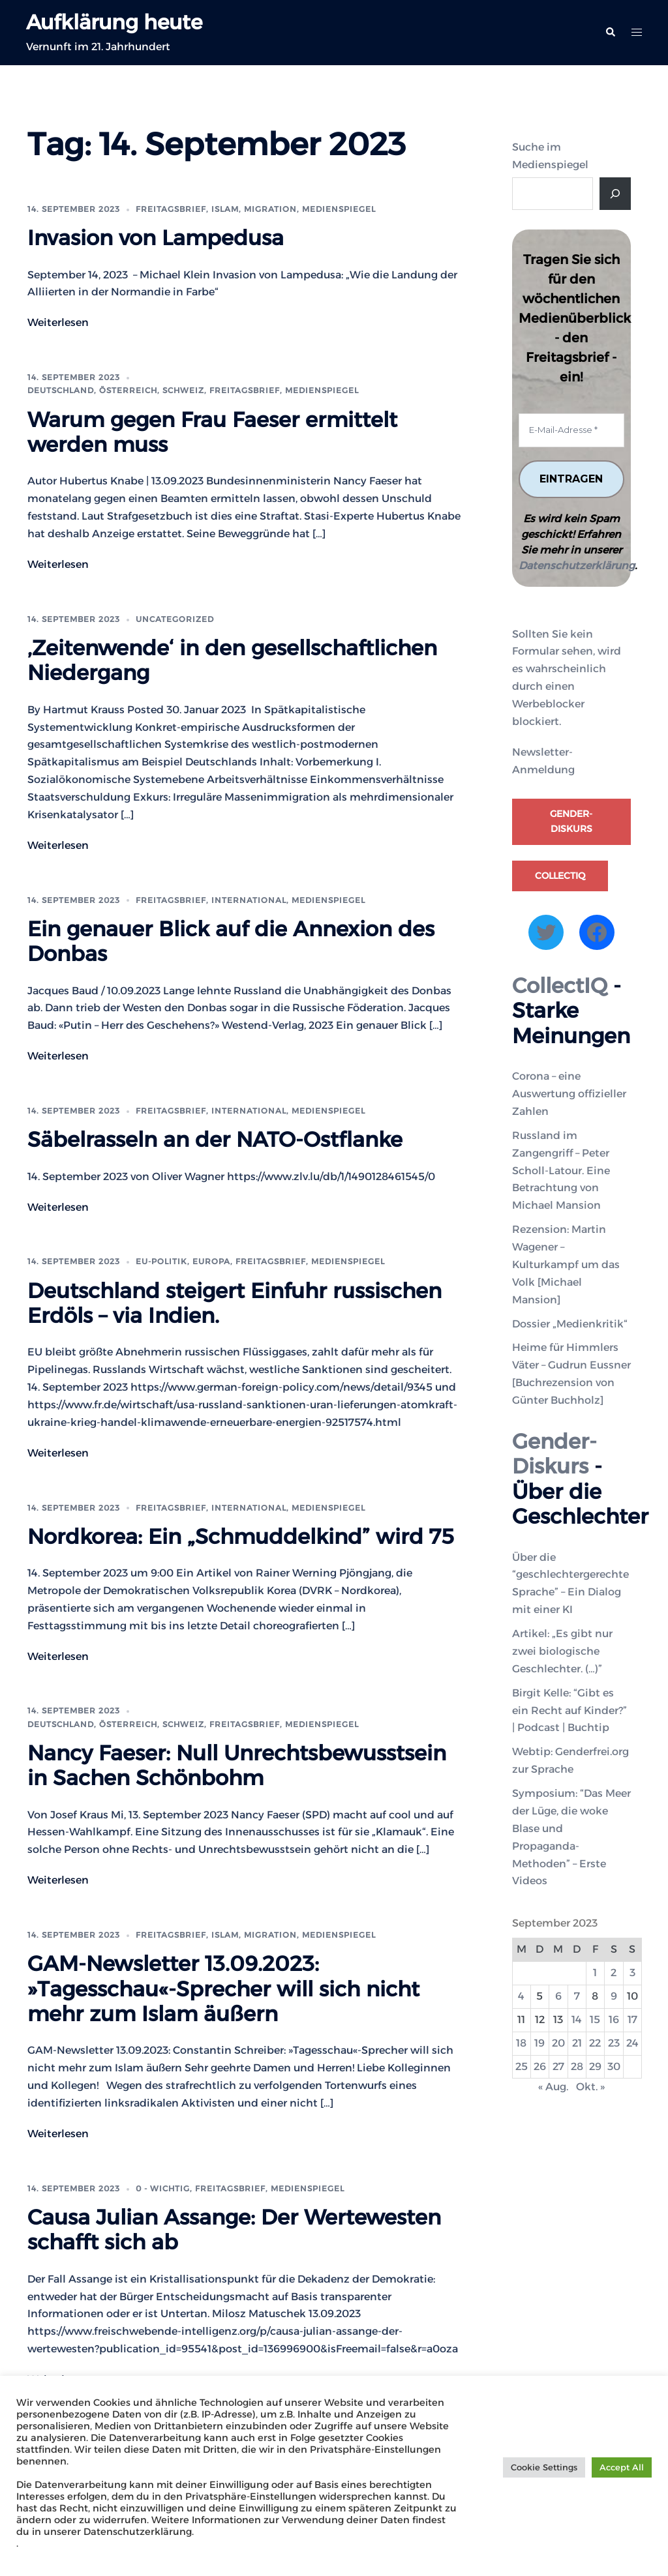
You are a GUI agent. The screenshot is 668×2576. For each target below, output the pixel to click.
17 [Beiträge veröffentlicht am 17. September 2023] (632, 2019)
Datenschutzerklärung (577, 565)
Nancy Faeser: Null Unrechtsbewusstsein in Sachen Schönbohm (236, 1765)
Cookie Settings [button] (544, 2467)
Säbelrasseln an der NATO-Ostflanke (214, 1139)
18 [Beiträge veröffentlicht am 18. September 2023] (521, 2043)
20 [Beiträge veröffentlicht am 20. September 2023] (558, 2043)
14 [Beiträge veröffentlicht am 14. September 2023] (576, 2019)
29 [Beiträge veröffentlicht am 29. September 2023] (595, 2066)
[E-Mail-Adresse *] (572, 430)
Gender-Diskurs (571, 821)
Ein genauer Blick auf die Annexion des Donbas (230, 941)
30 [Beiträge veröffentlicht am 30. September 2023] (613, 2066)
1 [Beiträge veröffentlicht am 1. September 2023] (595, 1972)
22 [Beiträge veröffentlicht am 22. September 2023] (595, 2043)
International (248, 899)
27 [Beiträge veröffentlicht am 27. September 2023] (558, 2066)
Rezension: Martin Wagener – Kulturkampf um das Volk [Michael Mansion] (566, 1264)
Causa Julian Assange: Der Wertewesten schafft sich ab (234, 2229)
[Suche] (615, 193)
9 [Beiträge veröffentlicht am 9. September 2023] (614, 1996)
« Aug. (553, 2086)
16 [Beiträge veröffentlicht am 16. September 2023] (614, 2019)
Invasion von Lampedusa (155, 237)
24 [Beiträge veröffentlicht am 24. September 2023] (632, 2043)
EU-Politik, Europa (183, 1261)
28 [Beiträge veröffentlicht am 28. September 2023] (577, 2066)
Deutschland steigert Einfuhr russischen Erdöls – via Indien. (234, 1302)
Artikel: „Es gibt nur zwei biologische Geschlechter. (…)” (562, 1651)
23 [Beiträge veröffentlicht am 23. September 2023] (614, 2043)
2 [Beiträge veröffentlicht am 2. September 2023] (613, 1972)
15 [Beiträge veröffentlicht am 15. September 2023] (595, 2019)
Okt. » (590, 2086)
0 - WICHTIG (163, 2188)
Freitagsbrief (171, 209)
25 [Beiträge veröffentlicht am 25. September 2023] (521, 2066)
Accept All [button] (622, 2467)
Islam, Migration (254, 209)
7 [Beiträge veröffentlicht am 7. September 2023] (577, 1996)
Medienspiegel (339, 209)
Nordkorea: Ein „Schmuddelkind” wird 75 (240, 1536)
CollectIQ (560, 875)
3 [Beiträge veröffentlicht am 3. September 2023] (632, 1972)
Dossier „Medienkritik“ (570, 1324)
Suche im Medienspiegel (550, 156)
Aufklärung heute (117, 22)
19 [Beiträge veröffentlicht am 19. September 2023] (539, 2043)
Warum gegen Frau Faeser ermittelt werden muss (212, 431)
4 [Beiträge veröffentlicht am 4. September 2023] (521, 1996)
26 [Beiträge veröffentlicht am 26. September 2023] (540, 2066)
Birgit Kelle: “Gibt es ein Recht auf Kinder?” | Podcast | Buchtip (569, 1710)
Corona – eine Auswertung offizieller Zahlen (569, 1094)
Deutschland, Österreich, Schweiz (115, 390)
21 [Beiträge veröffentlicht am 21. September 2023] (577, 2043)
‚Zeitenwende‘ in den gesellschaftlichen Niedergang (232, 660)
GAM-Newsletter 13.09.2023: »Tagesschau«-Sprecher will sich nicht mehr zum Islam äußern (223, 1988)
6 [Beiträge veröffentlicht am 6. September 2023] (558, 1996)
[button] (610, 32)
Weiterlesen (58, 322)
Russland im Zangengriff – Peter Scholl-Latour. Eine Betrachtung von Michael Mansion (561, 1170)
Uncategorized (175, 619)
